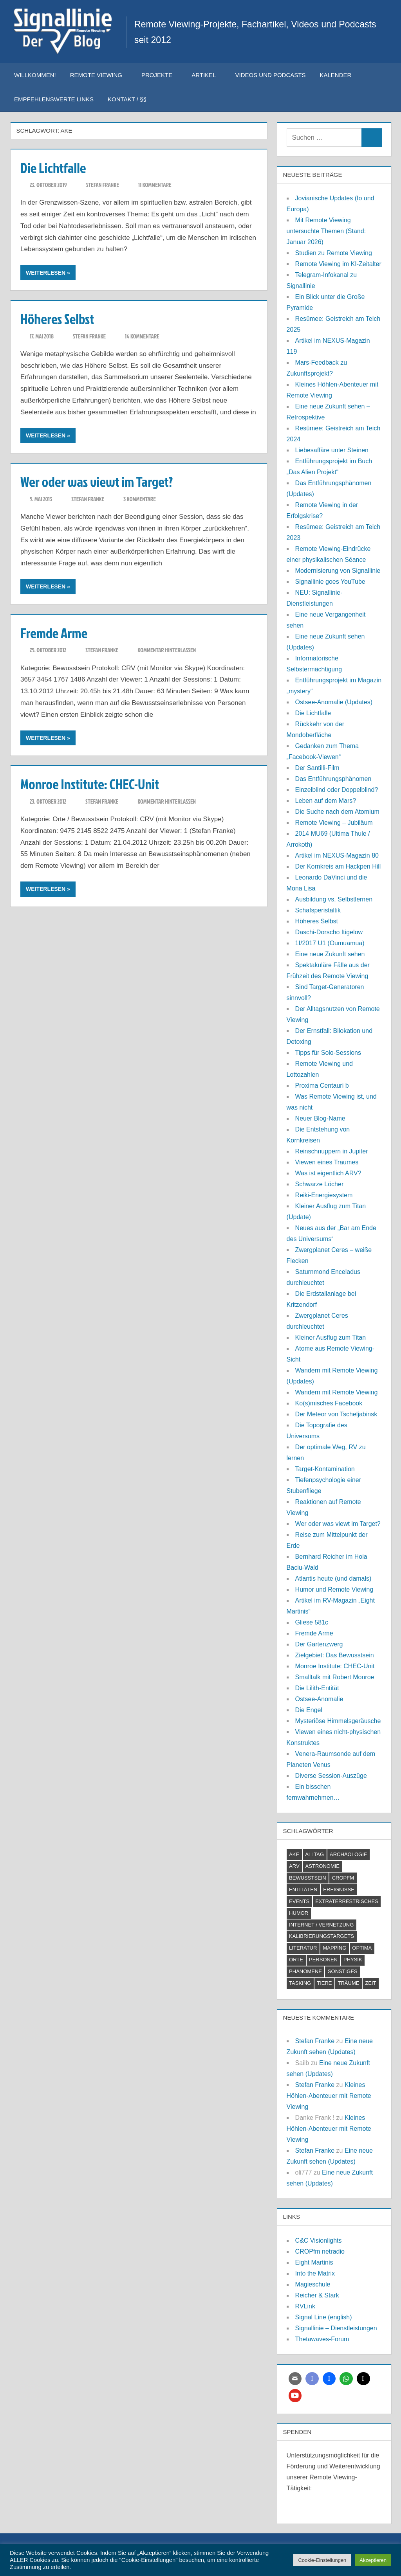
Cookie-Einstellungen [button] (322, 2560)
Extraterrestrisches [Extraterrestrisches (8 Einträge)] (346, 1901)
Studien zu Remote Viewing (333, 253)
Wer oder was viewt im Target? (98, 481)
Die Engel (308, 1710)
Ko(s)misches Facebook (329, 1403)
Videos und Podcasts (270, 75)
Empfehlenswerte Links (54, 99)
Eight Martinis (314, 2262)
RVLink (305, 2306)
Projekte (161, 75)
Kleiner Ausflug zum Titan (330, 1337)
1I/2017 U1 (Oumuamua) (330, 943)
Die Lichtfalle (54, 167)
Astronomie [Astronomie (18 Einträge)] (322, 1866)
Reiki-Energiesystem (324, 1195)
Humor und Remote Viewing (334, 1589)
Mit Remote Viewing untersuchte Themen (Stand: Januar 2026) (326, 231)
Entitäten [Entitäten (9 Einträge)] (303, 1889)
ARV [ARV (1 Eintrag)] (294, 1866)
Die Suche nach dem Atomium (337, 811)
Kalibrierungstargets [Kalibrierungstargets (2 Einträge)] (321, 1936)
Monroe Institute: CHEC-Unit (91, 783)
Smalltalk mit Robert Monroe (334, 1677)
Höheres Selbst (58, 318)
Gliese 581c (312, 1622)
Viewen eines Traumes (327, 1162)
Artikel (207, 75)
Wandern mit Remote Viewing (336, 1392)
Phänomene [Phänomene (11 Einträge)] (305, 1971)
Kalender (336, 75)
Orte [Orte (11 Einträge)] (296, 1960)
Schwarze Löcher (319, 1184)
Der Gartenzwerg (319, 1644)
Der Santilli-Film (317, 768)
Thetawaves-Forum (322, 2339)
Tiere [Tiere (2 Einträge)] (324, 1983)
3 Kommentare (139, 499)
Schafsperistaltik (318, 910)
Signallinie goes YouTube (330, 581)
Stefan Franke (102, 185)
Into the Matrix (315, 2273)
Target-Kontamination (325, 1469)
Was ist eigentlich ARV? (328, 1173)
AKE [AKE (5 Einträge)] (294, 1854)
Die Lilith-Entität (317, 1688)
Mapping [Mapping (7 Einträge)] (334, 1948)
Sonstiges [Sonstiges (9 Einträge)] (343, 1971)
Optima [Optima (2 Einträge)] (362, 1948)
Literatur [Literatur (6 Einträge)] (303, 1948)
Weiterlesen (45, 273)
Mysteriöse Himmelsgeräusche (338, 1721)
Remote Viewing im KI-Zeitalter (338, 264)
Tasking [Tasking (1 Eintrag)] (300, 1983)
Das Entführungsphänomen (333, 778)
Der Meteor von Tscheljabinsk (336, 1414)
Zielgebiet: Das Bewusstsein (334, 1655)
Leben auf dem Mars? (325, 800)
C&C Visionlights (318, 2240)
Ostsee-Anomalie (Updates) (333, 702)
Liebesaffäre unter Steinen (331, 450)
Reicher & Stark (317, 2295)
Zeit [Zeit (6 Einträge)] (370, 1983)
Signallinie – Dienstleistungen (336, 2328)
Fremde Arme (54, 632)
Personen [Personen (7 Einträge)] (323, 1960)
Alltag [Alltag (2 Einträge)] (314, 1854)
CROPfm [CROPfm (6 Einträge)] (343, 1878)
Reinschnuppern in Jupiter (331, 1151)
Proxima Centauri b (322, 1085)
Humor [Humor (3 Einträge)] (298, 1913)
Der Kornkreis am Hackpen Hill (338, 866)
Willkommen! (35, 75)
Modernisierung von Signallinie (338, 570)
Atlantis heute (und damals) (333, 1578)
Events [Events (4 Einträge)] (299, 1901)
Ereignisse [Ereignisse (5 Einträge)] (338, 1889)
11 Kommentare (155, 185)
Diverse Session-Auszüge (331, 1775)
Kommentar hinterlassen (166, 650)
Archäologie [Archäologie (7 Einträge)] (348, 1854)
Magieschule (313, 2284)
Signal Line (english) (323, 2317)
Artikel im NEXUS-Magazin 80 (337, 855)
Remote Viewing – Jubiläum (334, 822)
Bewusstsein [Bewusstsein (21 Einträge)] (307, 1878)
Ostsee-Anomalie (319, 1699)
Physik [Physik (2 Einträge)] (352, 1960)
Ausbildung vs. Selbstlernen (333, 899)
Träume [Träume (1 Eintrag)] (348, 1983)
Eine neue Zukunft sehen (330, 954)
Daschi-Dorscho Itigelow (329, 932)
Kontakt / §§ (131, 99)
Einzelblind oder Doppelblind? (336, 789)
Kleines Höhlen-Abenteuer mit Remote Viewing (329, 2095)
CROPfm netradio (320, 2251)
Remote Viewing (100, 75)
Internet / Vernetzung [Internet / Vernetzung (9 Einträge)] (321, 1925)
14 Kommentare (142, 336)
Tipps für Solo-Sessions (328, 1052)
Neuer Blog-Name (320, 1118)
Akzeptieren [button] (373, 2560)
